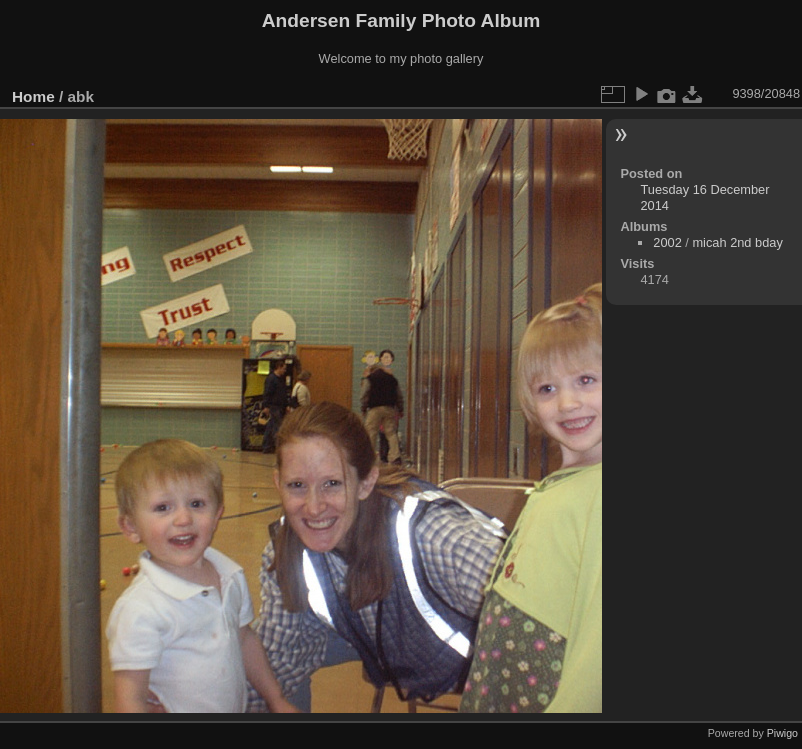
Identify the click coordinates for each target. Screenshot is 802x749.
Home (33, 96)
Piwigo (782, 733)
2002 (667, 242)
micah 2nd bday (737, 242)
